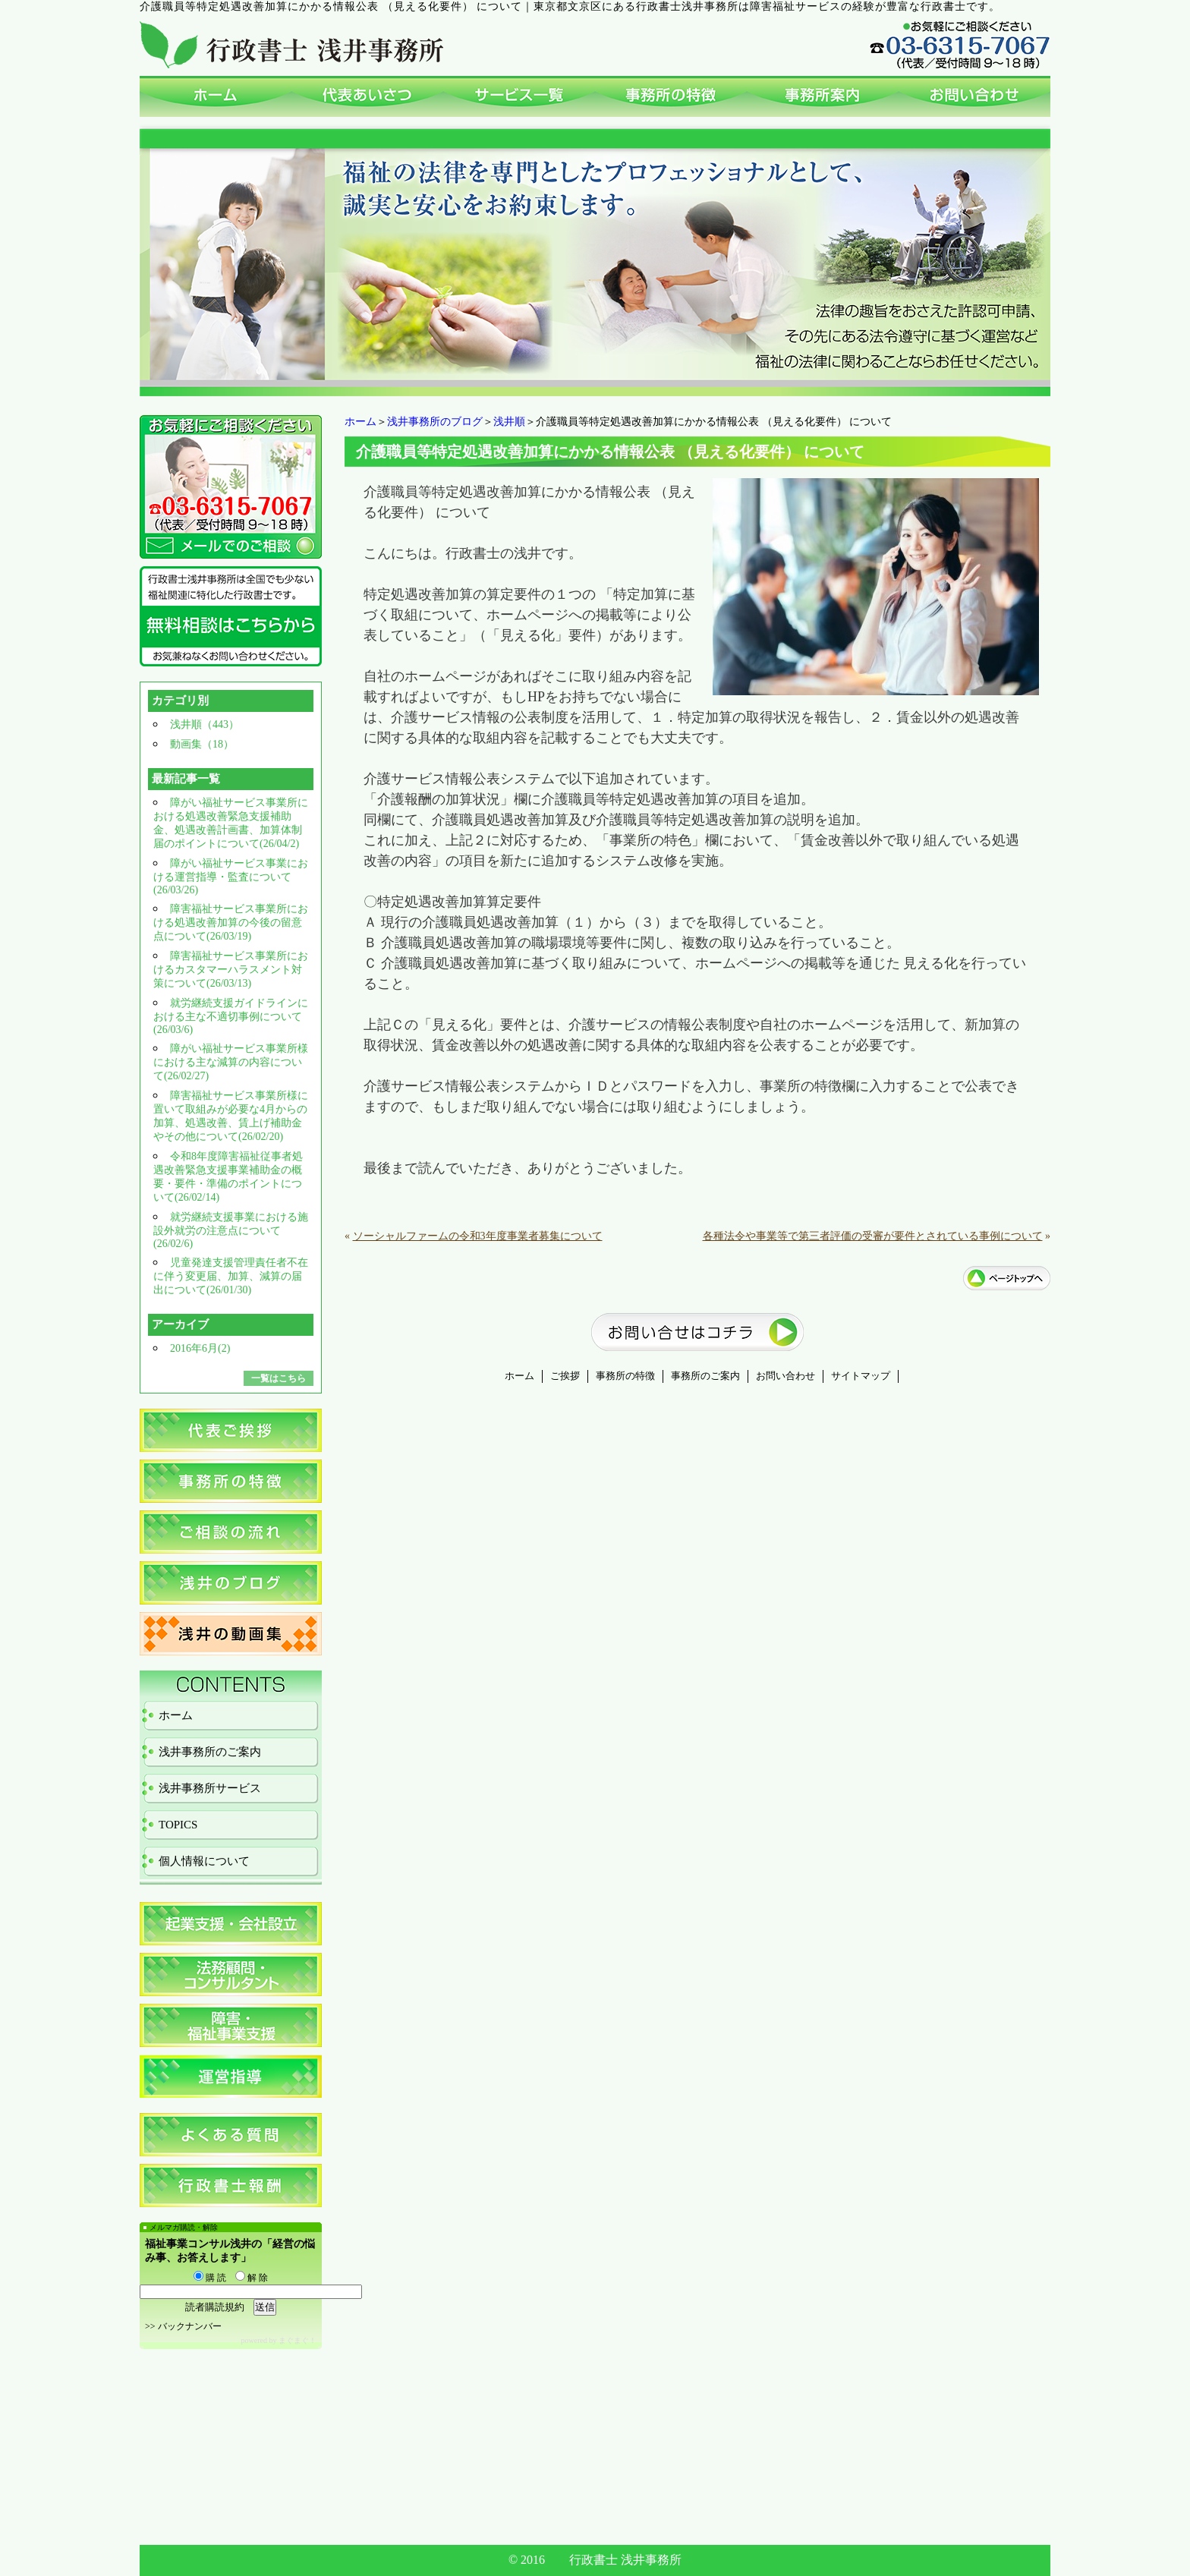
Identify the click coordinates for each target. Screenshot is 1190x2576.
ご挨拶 (565, 1376)
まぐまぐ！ (297, 2340)
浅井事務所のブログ (435, 421)
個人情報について (204, 1861)
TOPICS (178, 1825)
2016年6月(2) (200, 1348)
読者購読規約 (214, 2307)
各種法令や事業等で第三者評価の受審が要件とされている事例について (873, 1236)
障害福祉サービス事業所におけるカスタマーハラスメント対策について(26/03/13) (230, 969)
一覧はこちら (278, 1378)
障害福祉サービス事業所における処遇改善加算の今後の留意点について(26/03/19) (230, 922)
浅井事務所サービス (210, 1788)
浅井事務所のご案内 (210, 1752)
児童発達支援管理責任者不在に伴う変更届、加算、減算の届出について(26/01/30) (230, 1276)
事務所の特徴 (625, 1376)
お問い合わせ (785, 1376)
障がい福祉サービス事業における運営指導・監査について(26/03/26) (230, 877)
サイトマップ (860, 1376)
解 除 (251, 2277)
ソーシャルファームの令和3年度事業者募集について (478, 1236)
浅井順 (509, 421)
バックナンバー (190, 2326)
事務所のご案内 (705, 1376)
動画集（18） (202, 744)
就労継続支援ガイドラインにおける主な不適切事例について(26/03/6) (230, 1016)
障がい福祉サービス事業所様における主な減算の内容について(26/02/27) (230, 1062)
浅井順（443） (204, 724)
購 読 (210, 2277)
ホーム (360, 421)
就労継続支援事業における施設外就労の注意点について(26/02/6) (230, 1230)
